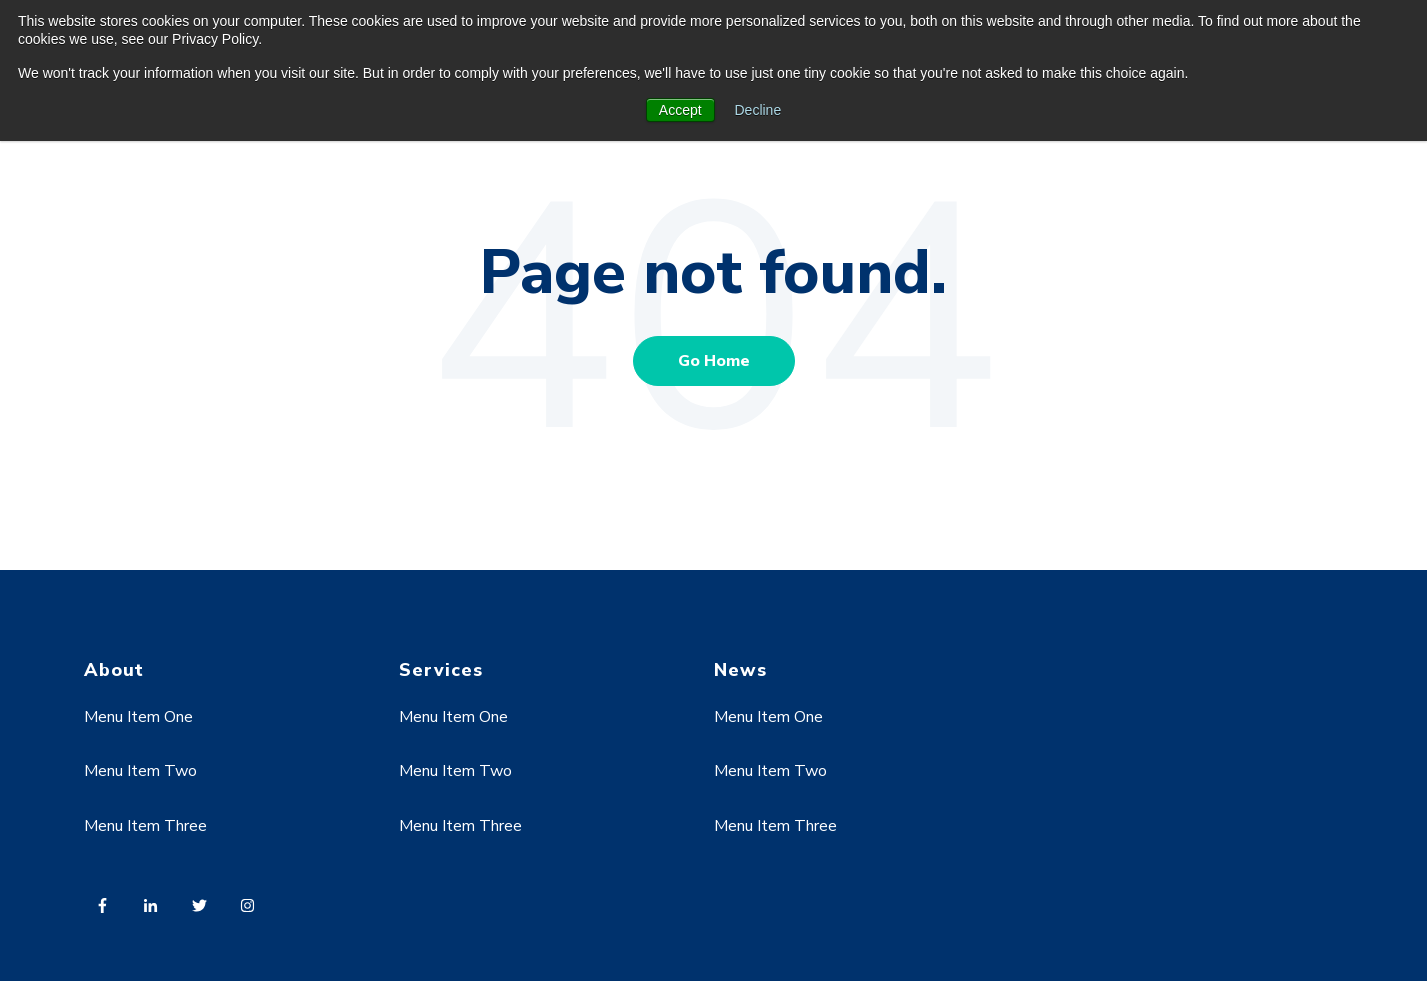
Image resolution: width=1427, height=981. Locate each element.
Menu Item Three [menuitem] (145, 826)
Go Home (714, 361)
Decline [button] (758, 110)
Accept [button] (680, 110)
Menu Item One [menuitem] (138, 717)
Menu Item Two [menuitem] (140, 771)
